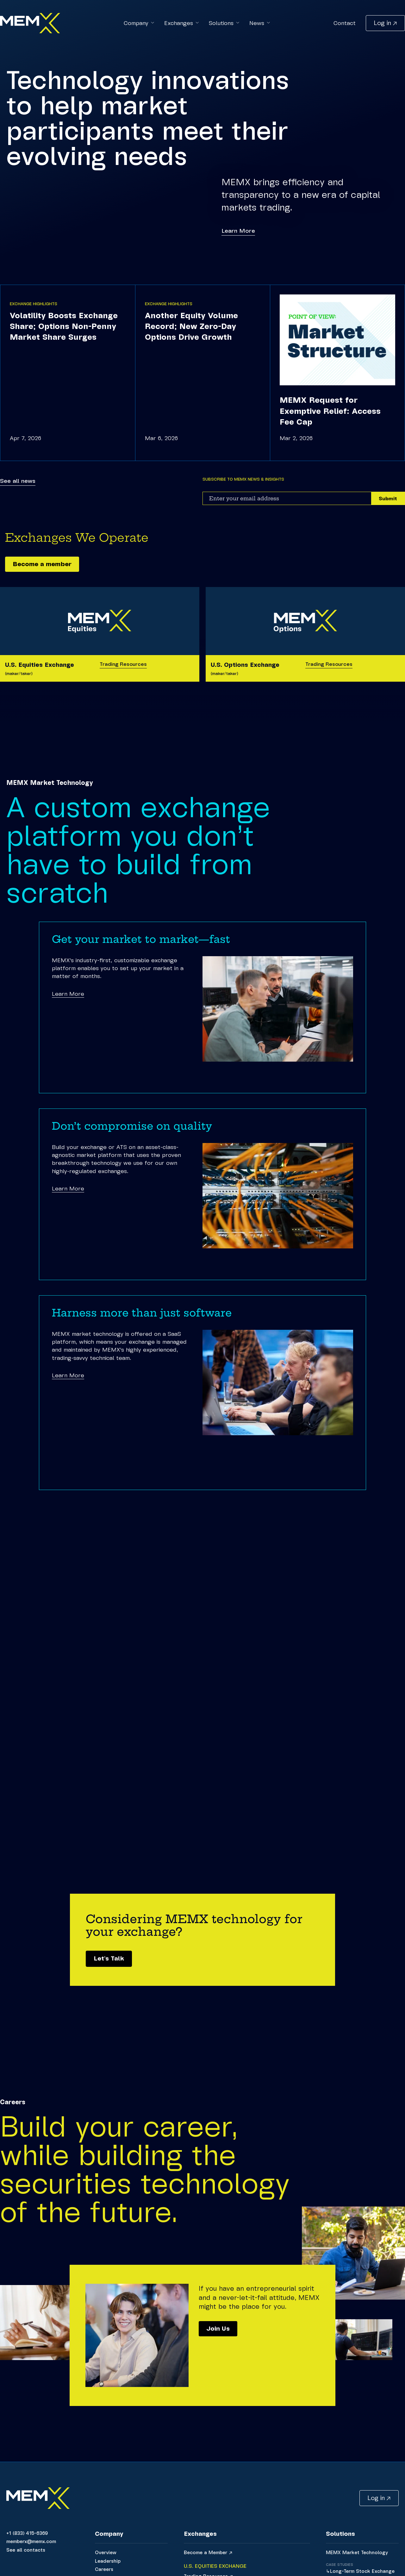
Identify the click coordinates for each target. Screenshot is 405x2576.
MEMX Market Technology (357, 2552)
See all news (17, 480)
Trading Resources (123, 664)
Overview (105, 2552)
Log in (382, 22)
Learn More (238, 230)
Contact (344, 22)
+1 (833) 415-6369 (27, 2532)
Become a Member (205, 2552)
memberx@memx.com (31, 2541)
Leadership (108, 2560)
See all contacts (25, 2549)
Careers (104, 2569)
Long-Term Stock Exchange (362, 2570)
